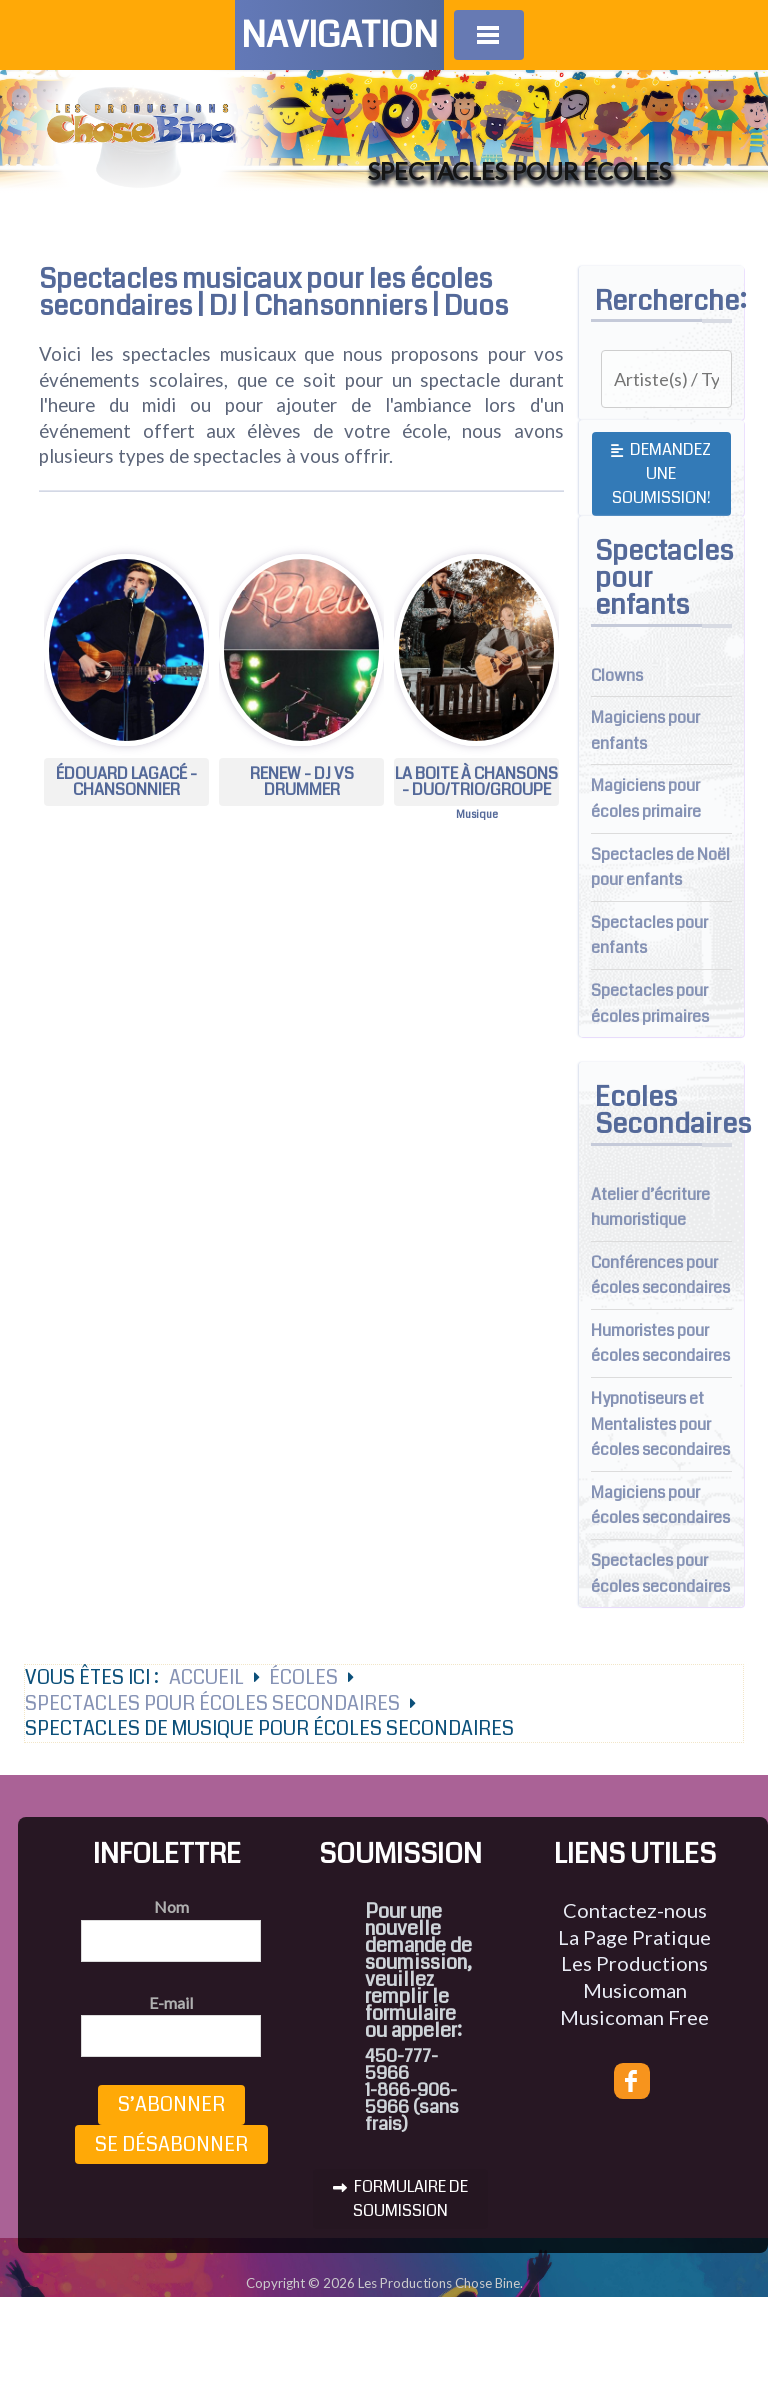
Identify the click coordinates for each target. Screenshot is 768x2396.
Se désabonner (171, 2144)
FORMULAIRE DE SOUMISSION (400, 2198)
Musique (477, 814)
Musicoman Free (634, 2017)
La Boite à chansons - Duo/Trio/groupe (476, 781)
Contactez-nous (635, 1910)
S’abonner (171, 2104)
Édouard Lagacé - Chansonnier (126, 781)
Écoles (303, 1677)
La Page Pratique (634, 1937)
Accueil (206, 1677)
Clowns (617, 675)
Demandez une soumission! (661, 473)
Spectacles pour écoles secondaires (212, 1703)
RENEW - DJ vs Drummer (302, 781)
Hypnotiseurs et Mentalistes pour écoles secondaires (660, 1424)
